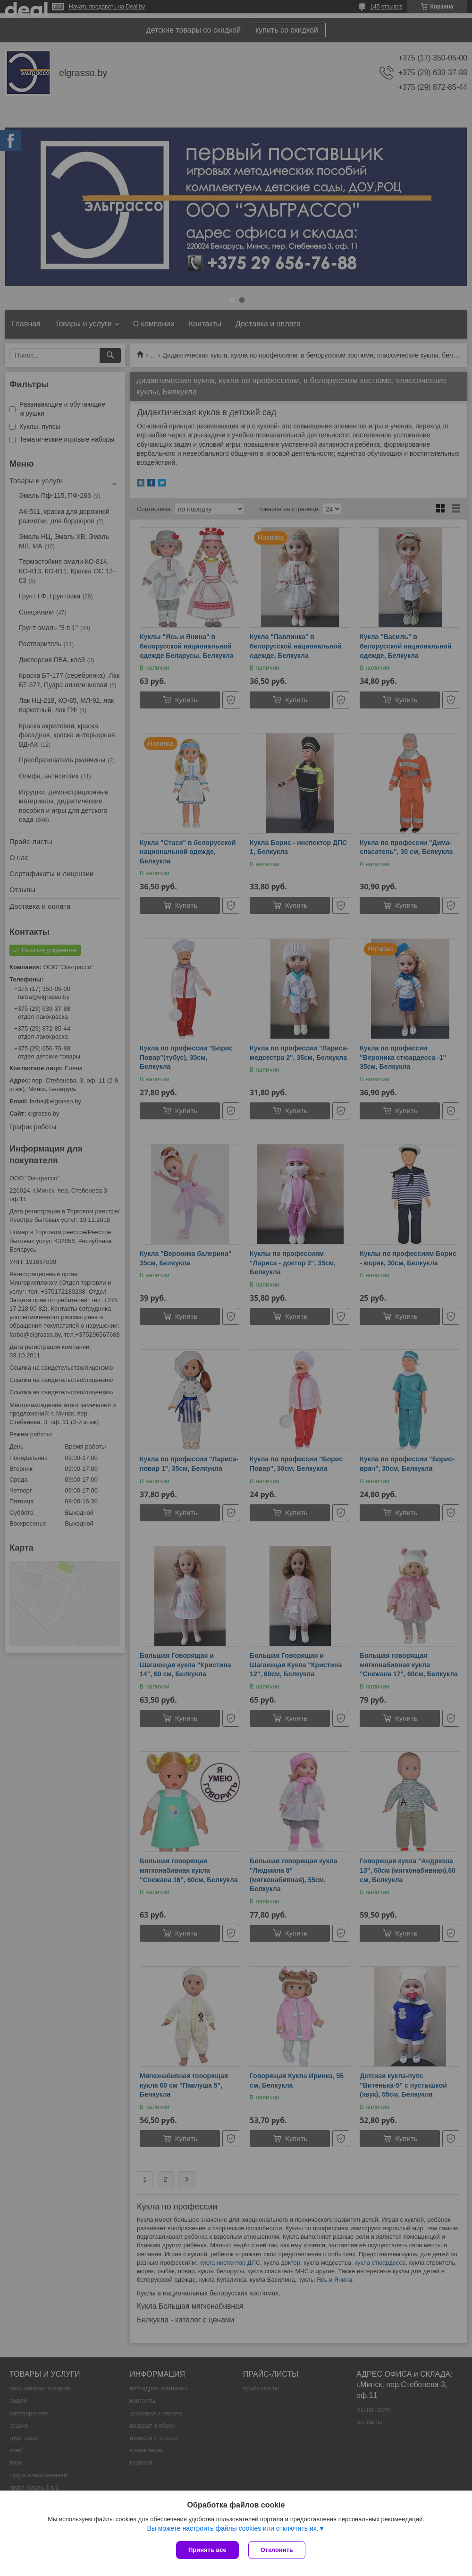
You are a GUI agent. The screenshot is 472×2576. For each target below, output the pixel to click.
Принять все (207, 2549)
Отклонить (277, 2549)
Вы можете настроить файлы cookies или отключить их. (232, 2528)
